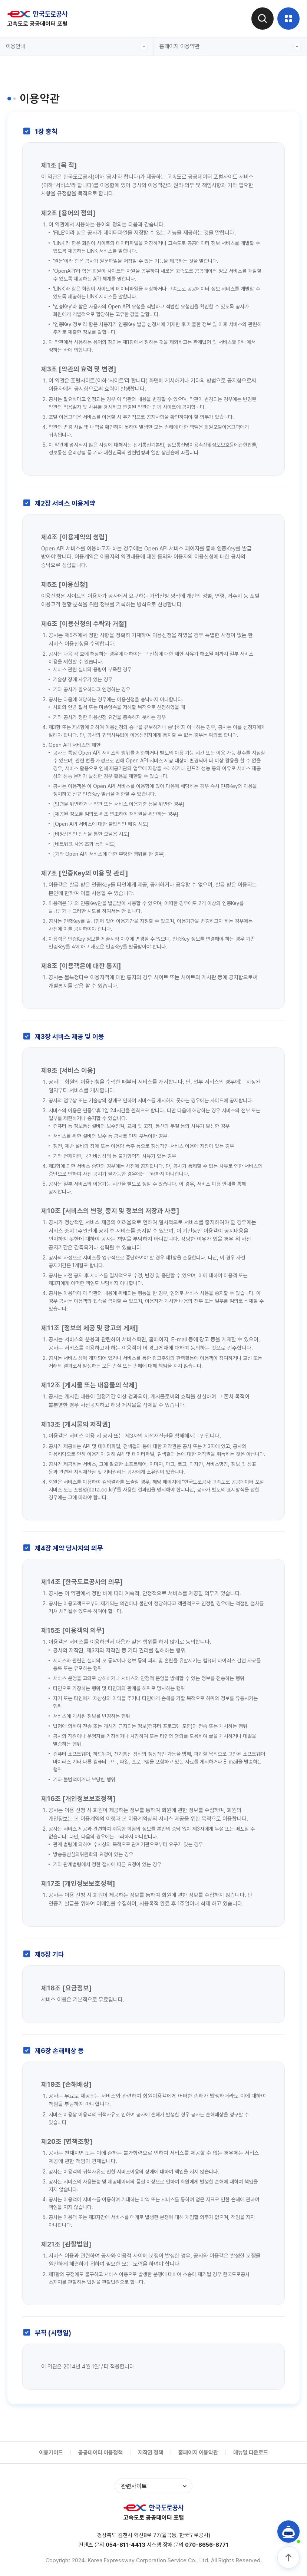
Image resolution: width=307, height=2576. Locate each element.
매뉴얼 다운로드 (250, 2452)
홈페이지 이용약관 (230, 46)
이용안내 (77, 46)
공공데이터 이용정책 (100, 2452)
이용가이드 (51, 2452)
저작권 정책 (150, 2452)
